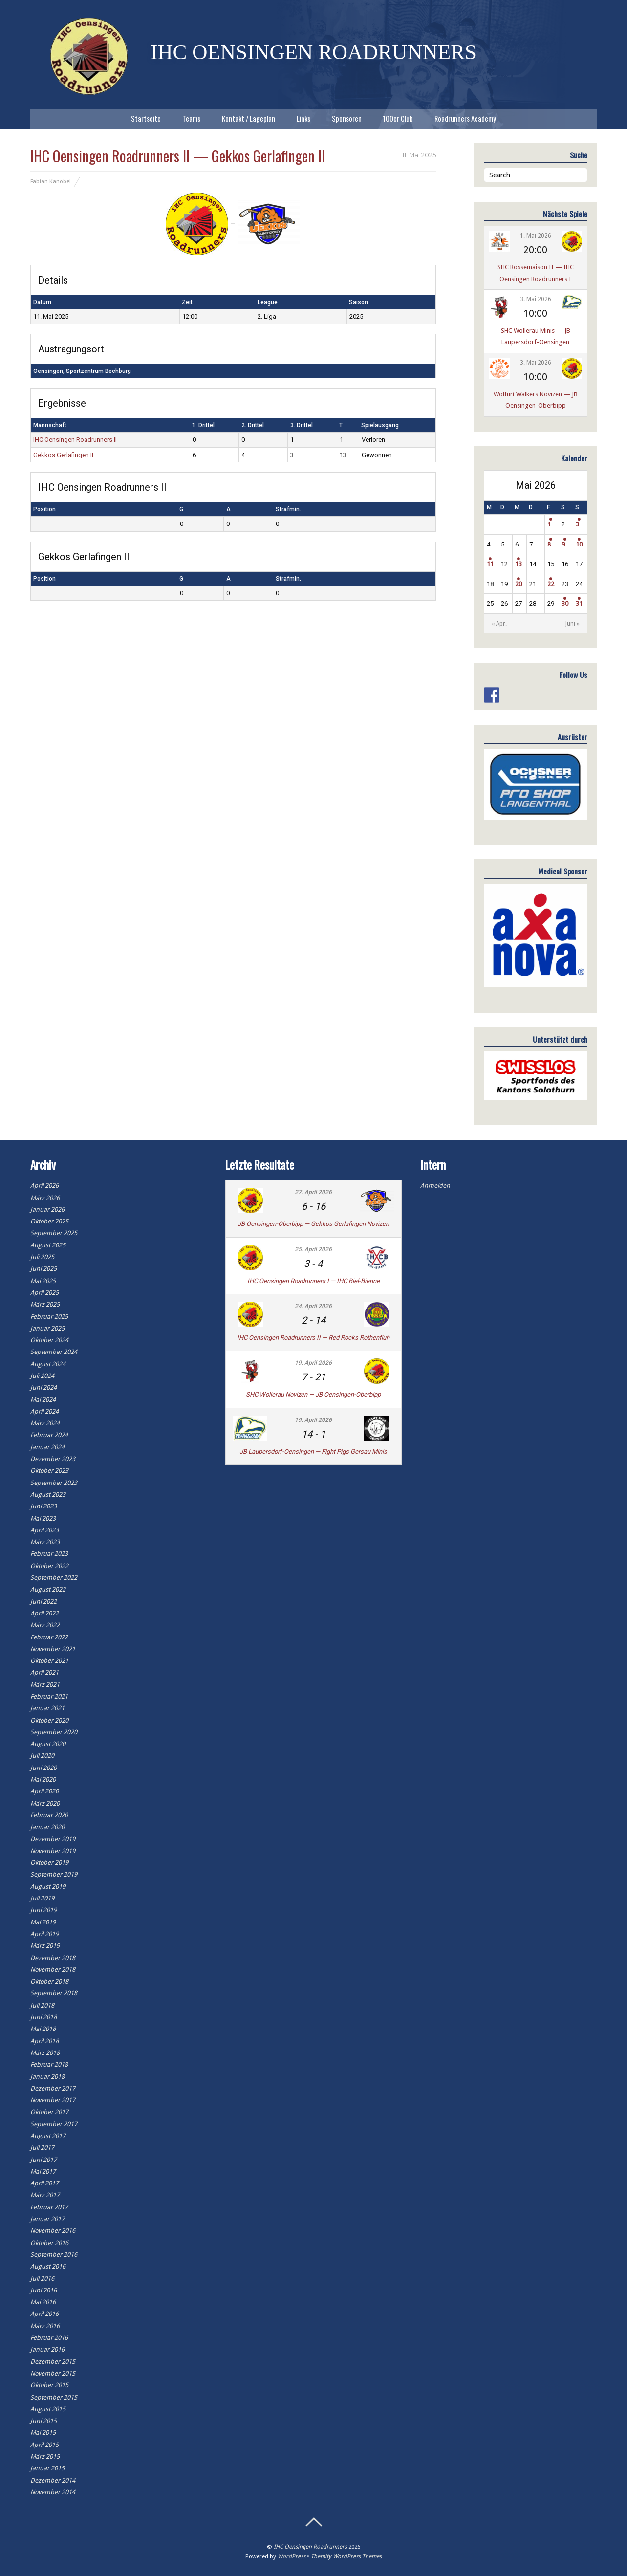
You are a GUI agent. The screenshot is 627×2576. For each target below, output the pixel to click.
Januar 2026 (47, 1209)
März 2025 (45, 1304)
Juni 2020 (43, 1767)
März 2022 (45, 1625)
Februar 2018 (49, 2064)
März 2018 (45, 2052)
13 (518, 564)
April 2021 (44, 1672)
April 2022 (44, 1613)
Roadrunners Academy (465, 118)
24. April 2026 (313, 1306)
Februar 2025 (49, 1316)
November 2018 (52, 1969)
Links (303, 118)
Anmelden (435, 1185)
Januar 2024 (47, 1447)
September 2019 (53, 1874)
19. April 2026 (313, 1362)
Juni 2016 (43, 2290)
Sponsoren (347, 118)
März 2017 (45, 2195)
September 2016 (53, 2254)
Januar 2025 (47, 1328)
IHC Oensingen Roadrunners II (75, 439)
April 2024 (44, 1411)
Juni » (572, 623)
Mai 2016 (43, 2302)
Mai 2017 (43, 2171)
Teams (191, 118)
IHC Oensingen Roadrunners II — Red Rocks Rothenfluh (313, 1337)
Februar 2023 (49, 1553)
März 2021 (45, 1684)
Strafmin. (288, 509)
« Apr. (499, 623)
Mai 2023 (43, 1518)
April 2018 (44, 2041)
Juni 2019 (43, 1910)
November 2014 (52, 2492)
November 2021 (52, 1649)
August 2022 (47, 1589)
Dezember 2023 (52, 1459)
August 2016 (47, 2266)
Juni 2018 (43, 2017)
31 (579, 603)
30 (565, 603)
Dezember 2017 (52, 2088)
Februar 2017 (49, 2207)
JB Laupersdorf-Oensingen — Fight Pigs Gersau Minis (313, 1451)
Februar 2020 (49, 1815)
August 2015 (47, 2409)
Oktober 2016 (49, 2243)
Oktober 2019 (49, 1862)
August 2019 (47, 1886)
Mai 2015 (43, 2432)
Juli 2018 (42, 2005)
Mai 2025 (43, 1281)
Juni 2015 (43, 2420)
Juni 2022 (43, 1601)
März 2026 (45, 1197)
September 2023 (53, 1482)
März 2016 (45, 2326)
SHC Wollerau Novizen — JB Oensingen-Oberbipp (313, 1394)
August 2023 (47, 1494)
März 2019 (45, 1945)
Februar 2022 (49, 1637)
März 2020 (45, 1803)
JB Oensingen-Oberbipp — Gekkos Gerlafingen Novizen (313, 1223)
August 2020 (47, 1743)
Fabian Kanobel (50, 181)
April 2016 (44, 2313)
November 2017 (52, 2100)
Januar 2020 (47, 1827)
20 (518, 584)
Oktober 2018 (49, 1981)
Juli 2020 (42, 1755)
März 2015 (45, 2456)
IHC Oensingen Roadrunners (310, 2546)
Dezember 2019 (52, 1839)
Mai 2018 (43, 2028)
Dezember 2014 (52, 2480)
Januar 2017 (47, 2219)
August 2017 (47, 2135)
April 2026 (44, 1185)
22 (550, 584)
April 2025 (44, 1292)
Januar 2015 (47, 2468)
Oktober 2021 (49, 1660)
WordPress (291, 2556)
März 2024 (45, 1423)
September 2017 (53, 2124)
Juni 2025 (43, 1268)
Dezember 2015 (52, 2361)
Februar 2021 (49, 1696)
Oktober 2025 (49, 1221)
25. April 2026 (313, 1249)
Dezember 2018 (52, 1958)
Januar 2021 (47, 1708)
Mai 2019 (43, 1922)
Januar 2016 (47, 2349)
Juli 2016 (42, 2278)
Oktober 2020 (49, 1720)
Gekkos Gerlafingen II (63, 454)
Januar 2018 (47, 2076)
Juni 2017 (43, 2159)
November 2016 (52, 2230)
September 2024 (53, 1351)
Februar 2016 (49, 2337)
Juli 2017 (42, 2147)
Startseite (146, 118)
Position (44, 509)
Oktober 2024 (49, 1340)
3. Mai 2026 (535, 299)
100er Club (398, 118)
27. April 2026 (313, 1192)
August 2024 (47, 1364)
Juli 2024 (42, 1375)
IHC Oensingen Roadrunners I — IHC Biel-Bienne (313, 1281)
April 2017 (44, 2183)
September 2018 (53, 1993)
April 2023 (44, 1530)
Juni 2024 (43, 1387)
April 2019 (44, 1934)
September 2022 (53, 1577)
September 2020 (53, 1732)
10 (579, 544)
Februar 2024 (49, 1435)
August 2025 (47, 1245)
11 (490, 564)
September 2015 (53, 2397)
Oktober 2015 (49, 2385)
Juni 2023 (43, 1506)
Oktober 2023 (49, 1470)
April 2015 (44, 2444)
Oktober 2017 (49, 2112)
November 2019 (52, 1851)
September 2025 (53, 1233)
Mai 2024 (43, 1399)
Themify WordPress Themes (346, 2556)
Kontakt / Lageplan (248, 118)
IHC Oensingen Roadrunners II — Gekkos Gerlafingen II (177, 156)
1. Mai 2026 (535, 235)
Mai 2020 (43, 1779)
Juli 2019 (42, 1898)
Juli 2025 (42, 1257)
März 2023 (45, 1542)
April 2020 (44, 1791)
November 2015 (52, 2373)
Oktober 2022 (49, 1566)
